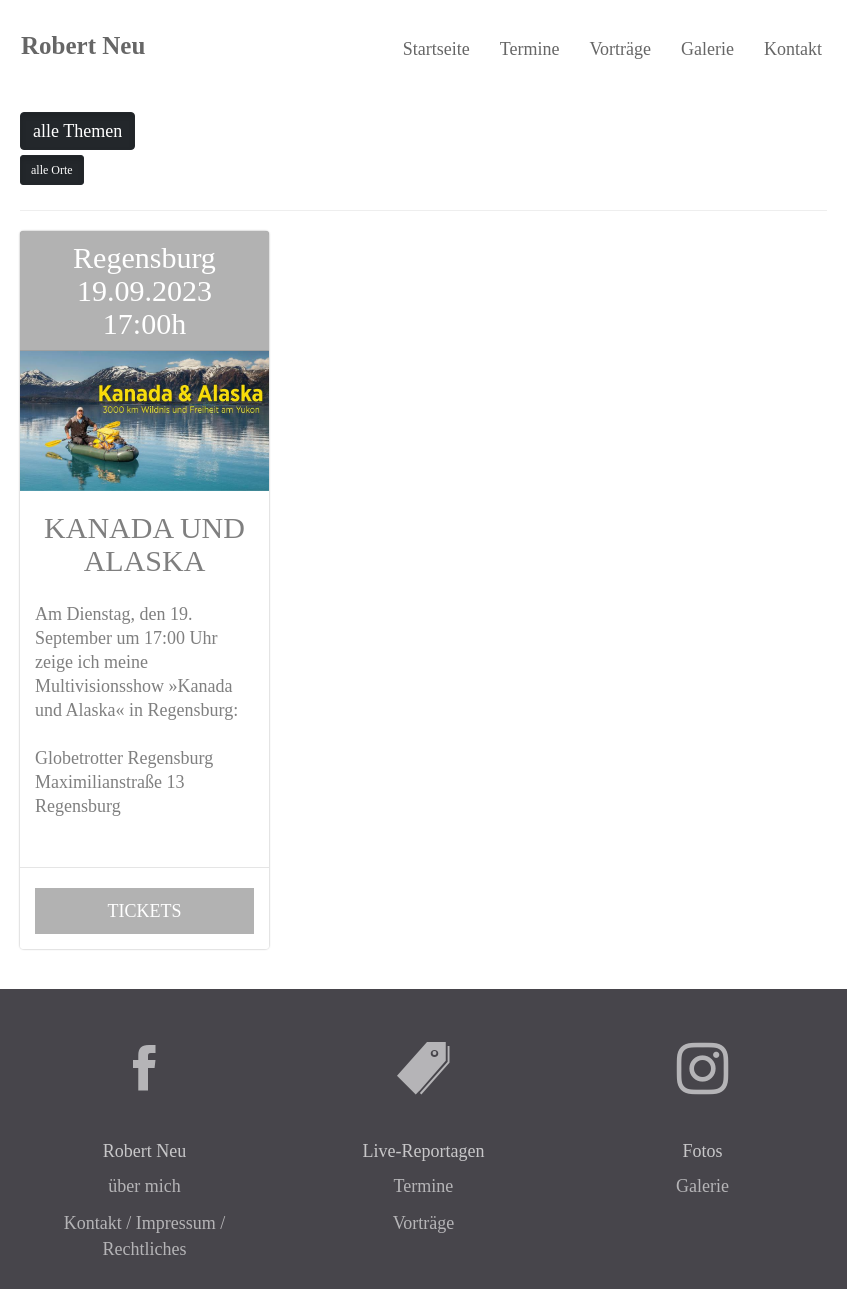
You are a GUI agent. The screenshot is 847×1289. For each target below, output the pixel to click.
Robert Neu (83, 45)
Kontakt (793, 49)
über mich (144, 1186)
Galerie (707, 49)
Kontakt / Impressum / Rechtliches (144, 1236)
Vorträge (620, 49)
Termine (530, 49)
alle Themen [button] (77, 131)
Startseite (436, 49)
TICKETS (144, 911)
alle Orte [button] (52, 170)
